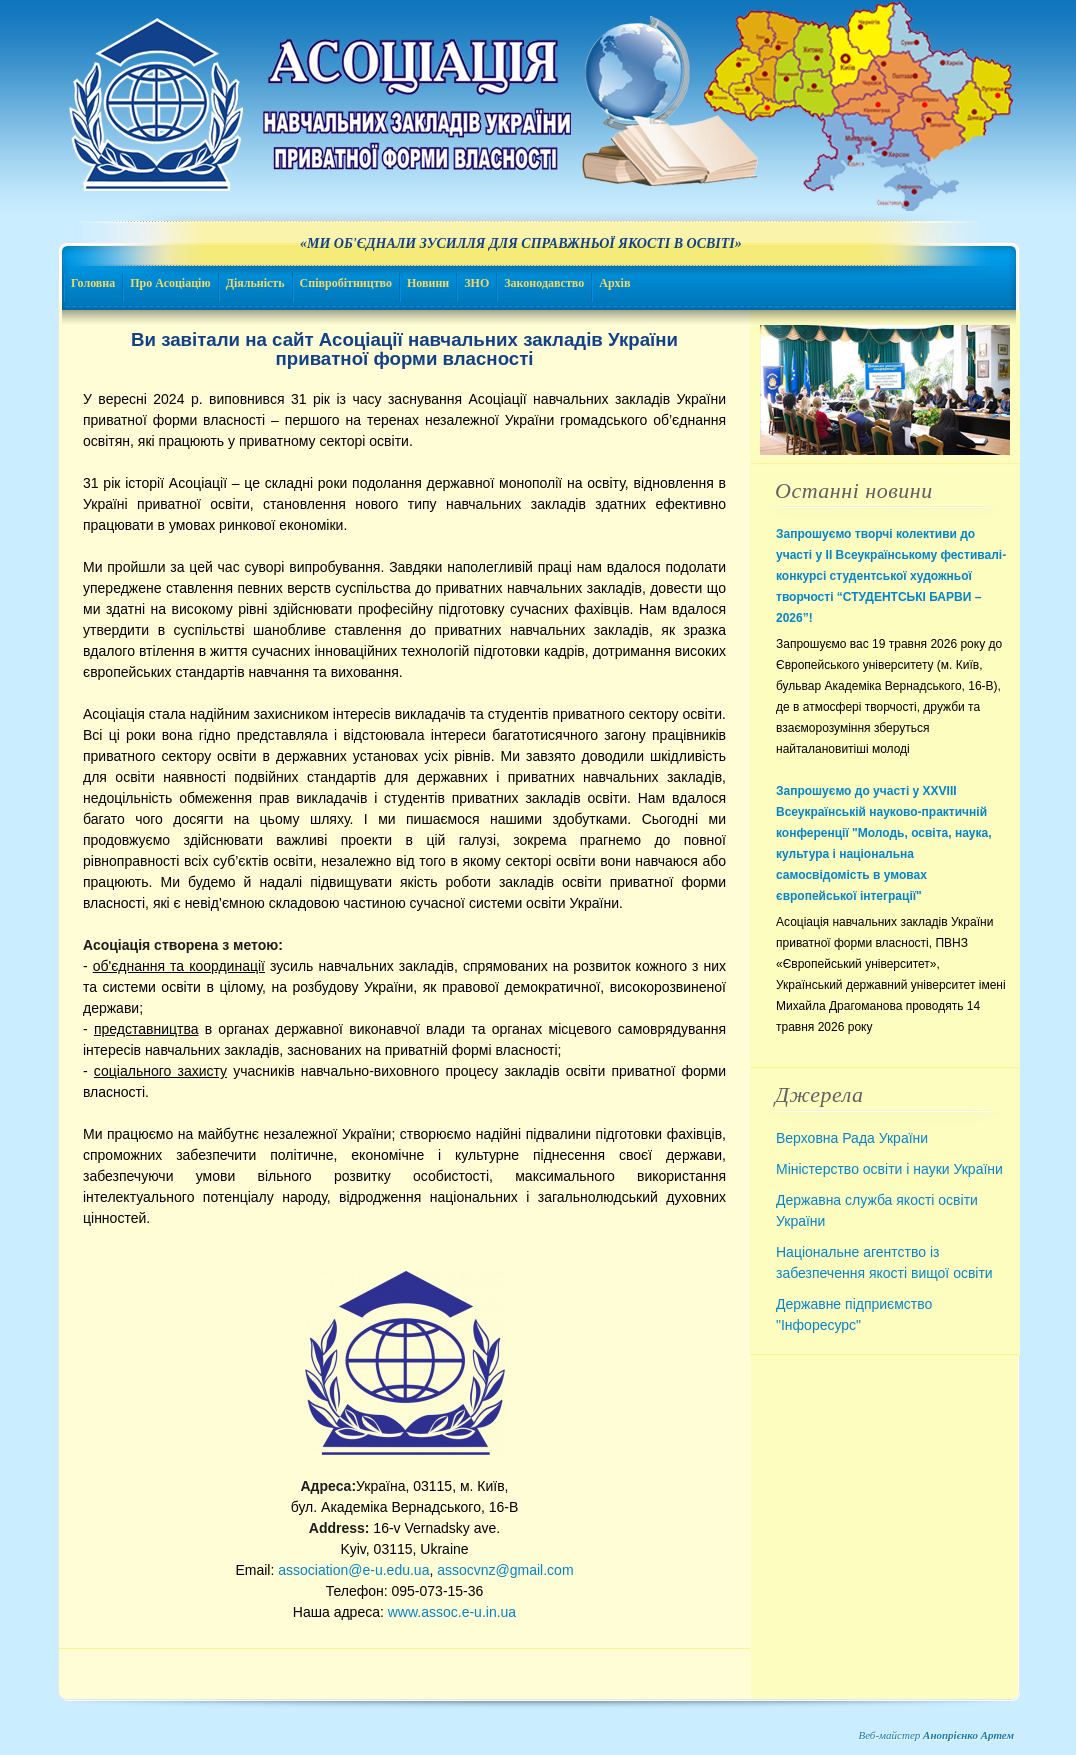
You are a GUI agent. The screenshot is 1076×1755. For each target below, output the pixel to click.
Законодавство (544, 283)
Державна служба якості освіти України (877, 1210)
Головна (93, 283)
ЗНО (476, 283)
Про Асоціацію (170, 283)
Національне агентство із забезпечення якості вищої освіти (884, 1262)
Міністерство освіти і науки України (889, 1169)
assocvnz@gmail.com (505, 1570)
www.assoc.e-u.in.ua (452, 1612)
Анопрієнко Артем (968, 1735)
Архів (614, 283)
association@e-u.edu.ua (353, 1570)
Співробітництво (346, 283)
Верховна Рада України (852, 1138)
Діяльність (255, 283)
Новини (428, 283)
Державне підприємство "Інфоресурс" (854, 1314)
